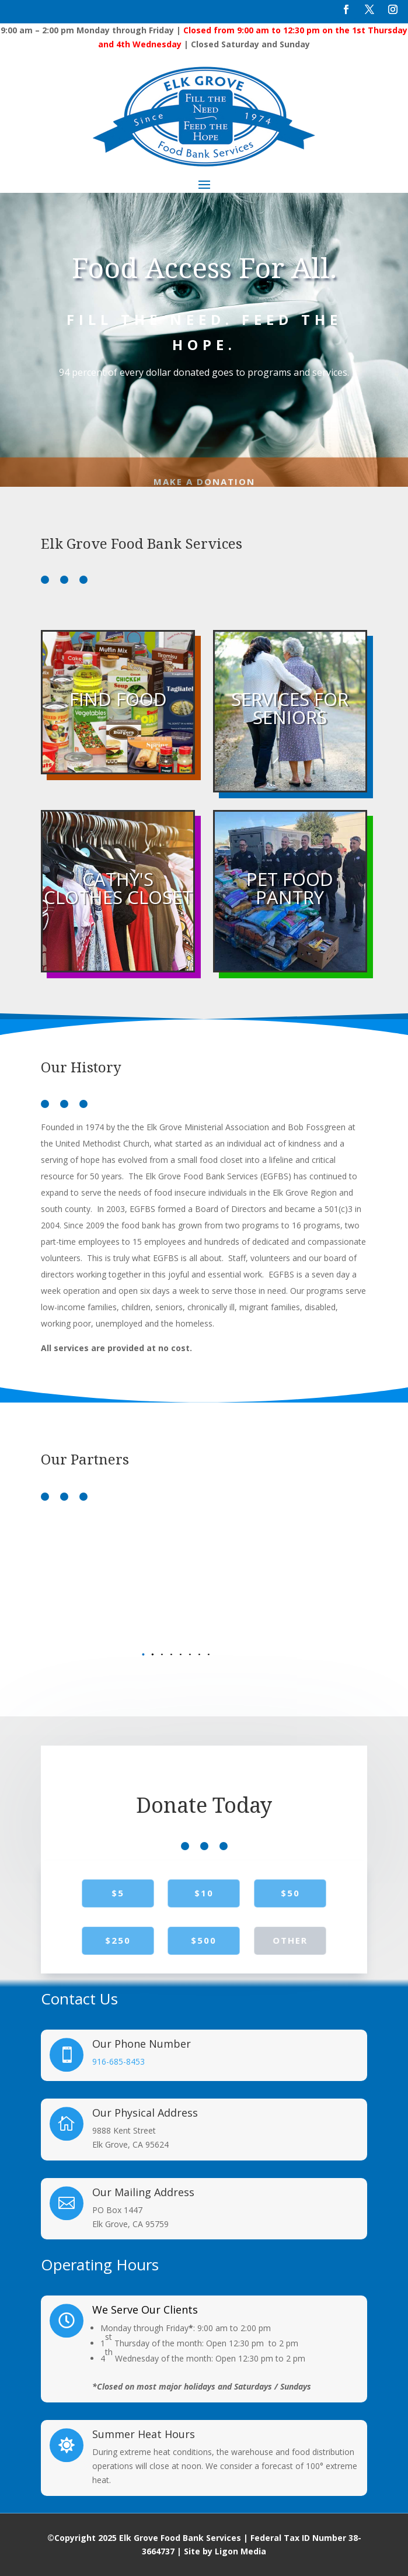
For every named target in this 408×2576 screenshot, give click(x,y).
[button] (190, 1654)
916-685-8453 (118, 2061)
